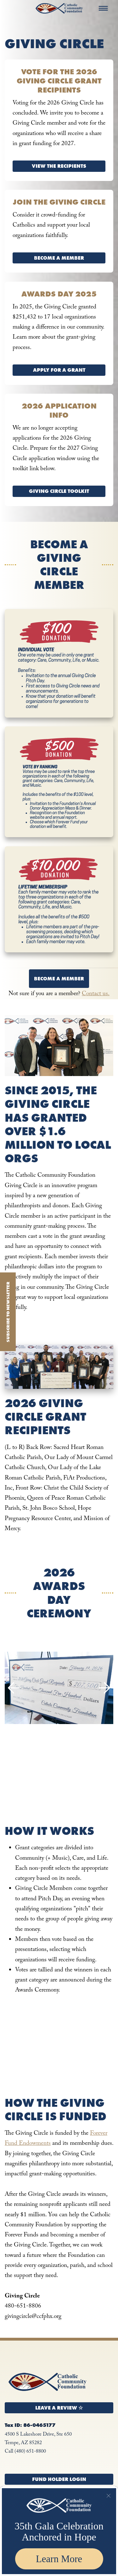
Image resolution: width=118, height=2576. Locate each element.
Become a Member (59, 258)
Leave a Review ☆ (59, 2407)
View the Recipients (59, 166)
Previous (13, 1688)
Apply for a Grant (59, 370)
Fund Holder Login (59, 2479)
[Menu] (103, 8)
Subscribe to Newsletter (8, 1311)
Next (104, 1688)
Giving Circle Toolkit (59, 491)
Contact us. (96, 994)
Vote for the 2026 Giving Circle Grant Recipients (59, 80)
